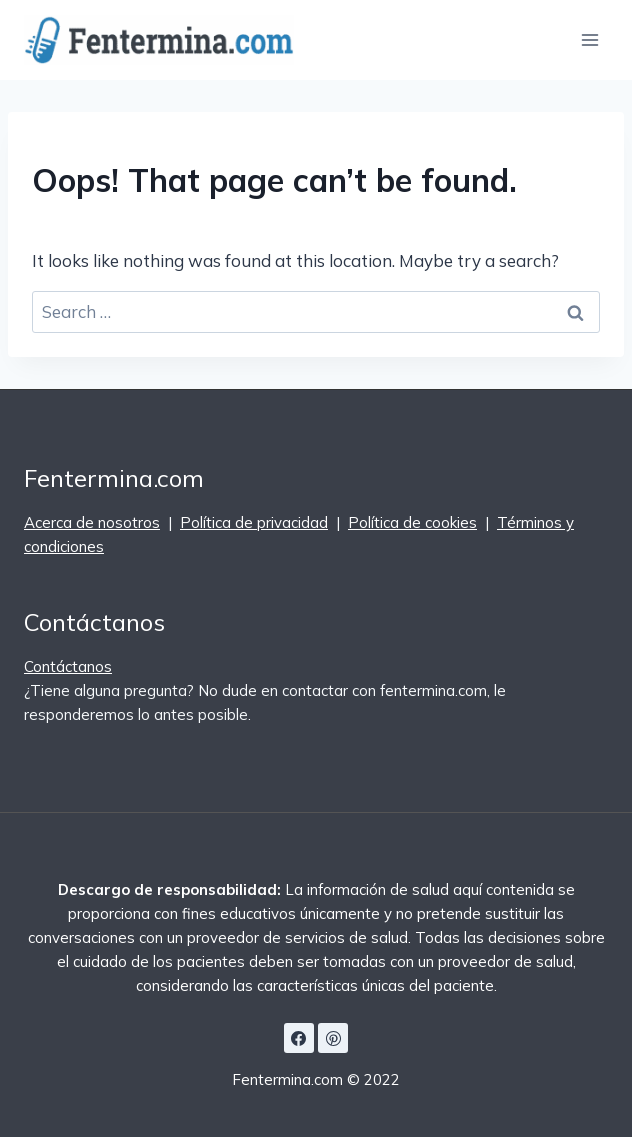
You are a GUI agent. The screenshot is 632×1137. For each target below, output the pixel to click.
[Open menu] (589, 39)
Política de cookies (412, 522)
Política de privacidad (254, 522)
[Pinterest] (333, 1038)
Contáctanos (68, 666)
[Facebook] (299, 1038)
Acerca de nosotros (92, 522)
